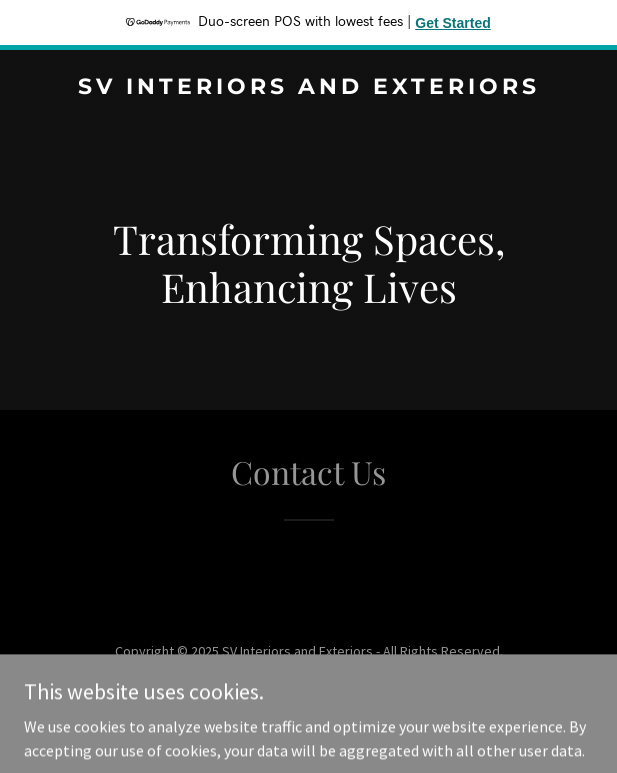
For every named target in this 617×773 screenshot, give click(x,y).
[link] (308, 88)
